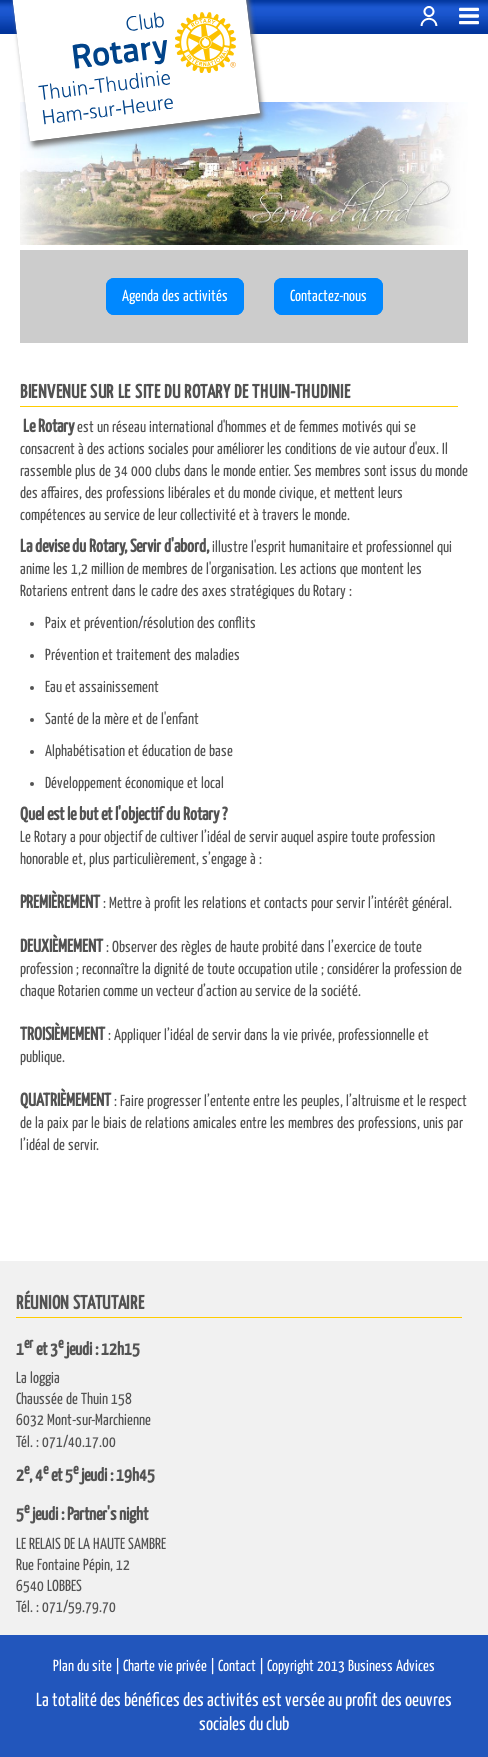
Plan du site (82, 1666)
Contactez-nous (328, 296)
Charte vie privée (165, 1666)
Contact (237, 1666)
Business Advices (391, 1666)
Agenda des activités (175, 296)
